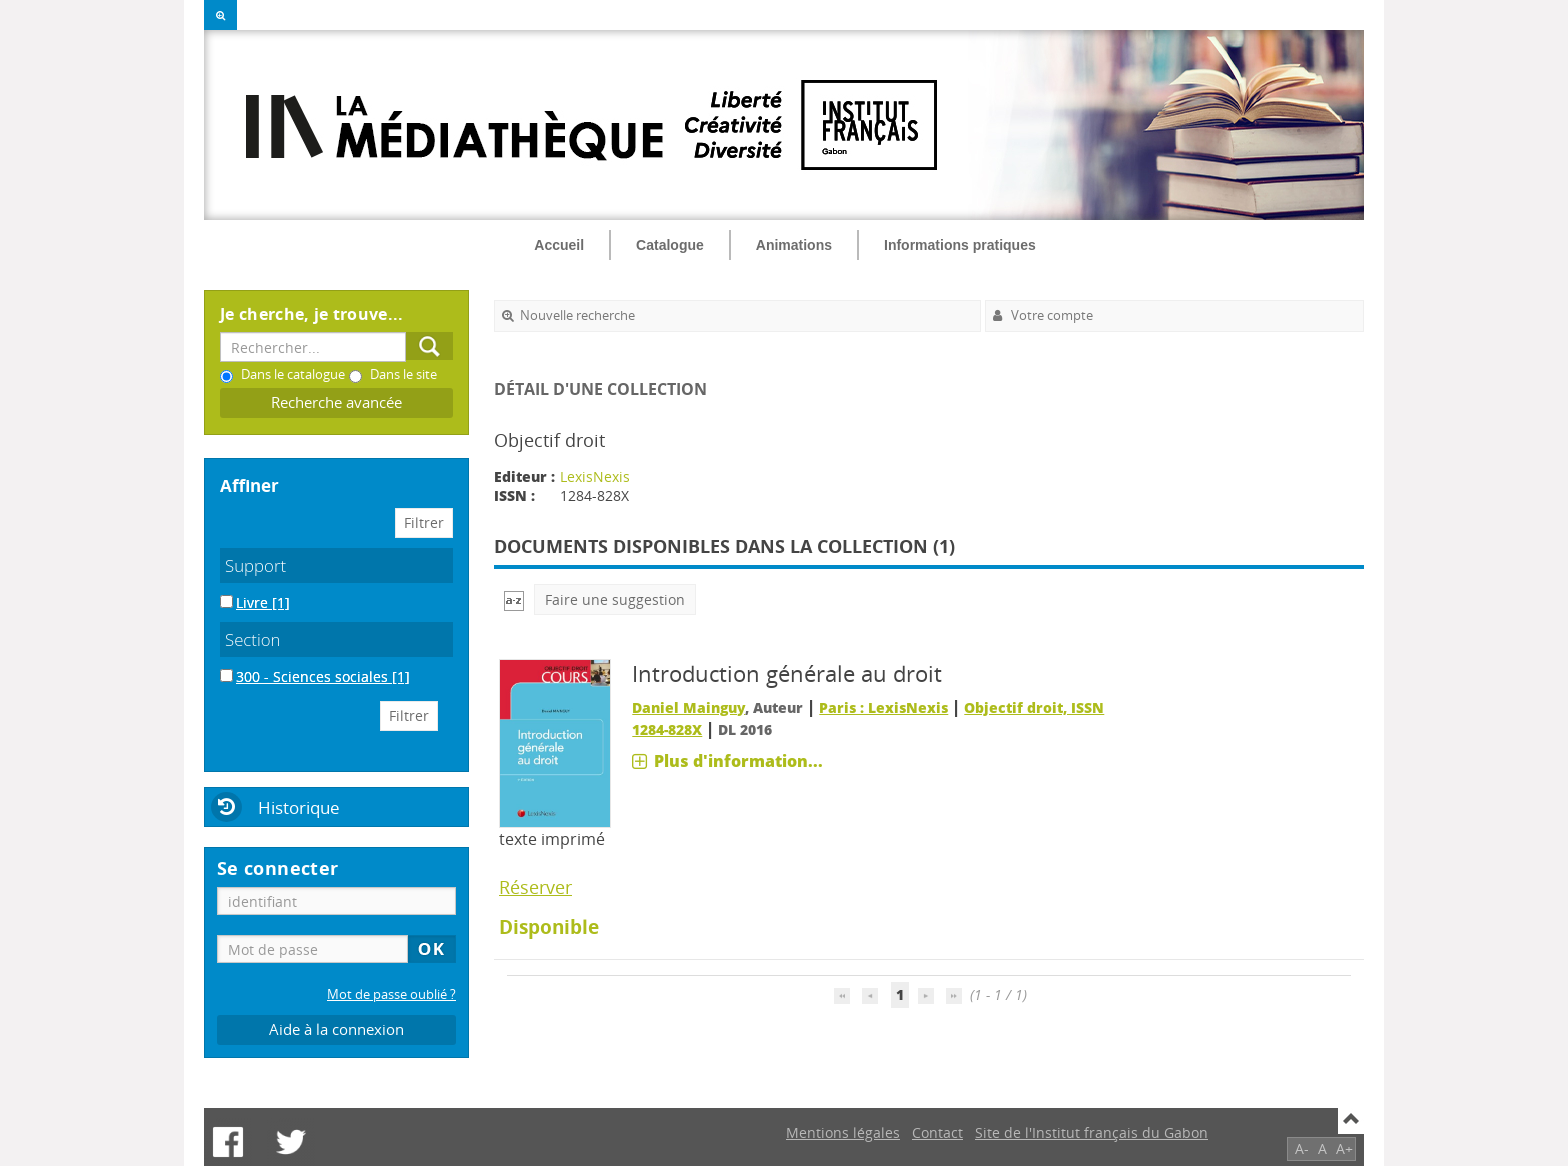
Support (255, 565)
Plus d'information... (738, 761)
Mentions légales (843, 1132)
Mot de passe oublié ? (391, 994)
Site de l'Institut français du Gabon (1091, 1132)
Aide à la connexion (336, 1029)
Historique (299, 807)
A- (1302, 1148)
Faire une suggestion (615, 599)
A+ (1344, 1148)
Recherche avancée (336, 402)
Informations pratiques (960, 245)
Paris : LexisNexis (883, 707)
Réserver (535, 887)
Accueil (559, 245)
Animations (794, 245)
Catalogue (670, 245)
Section (253, 639)
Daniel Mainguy (688, 707)
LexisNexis (595, 476)
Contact (937, 1132)
